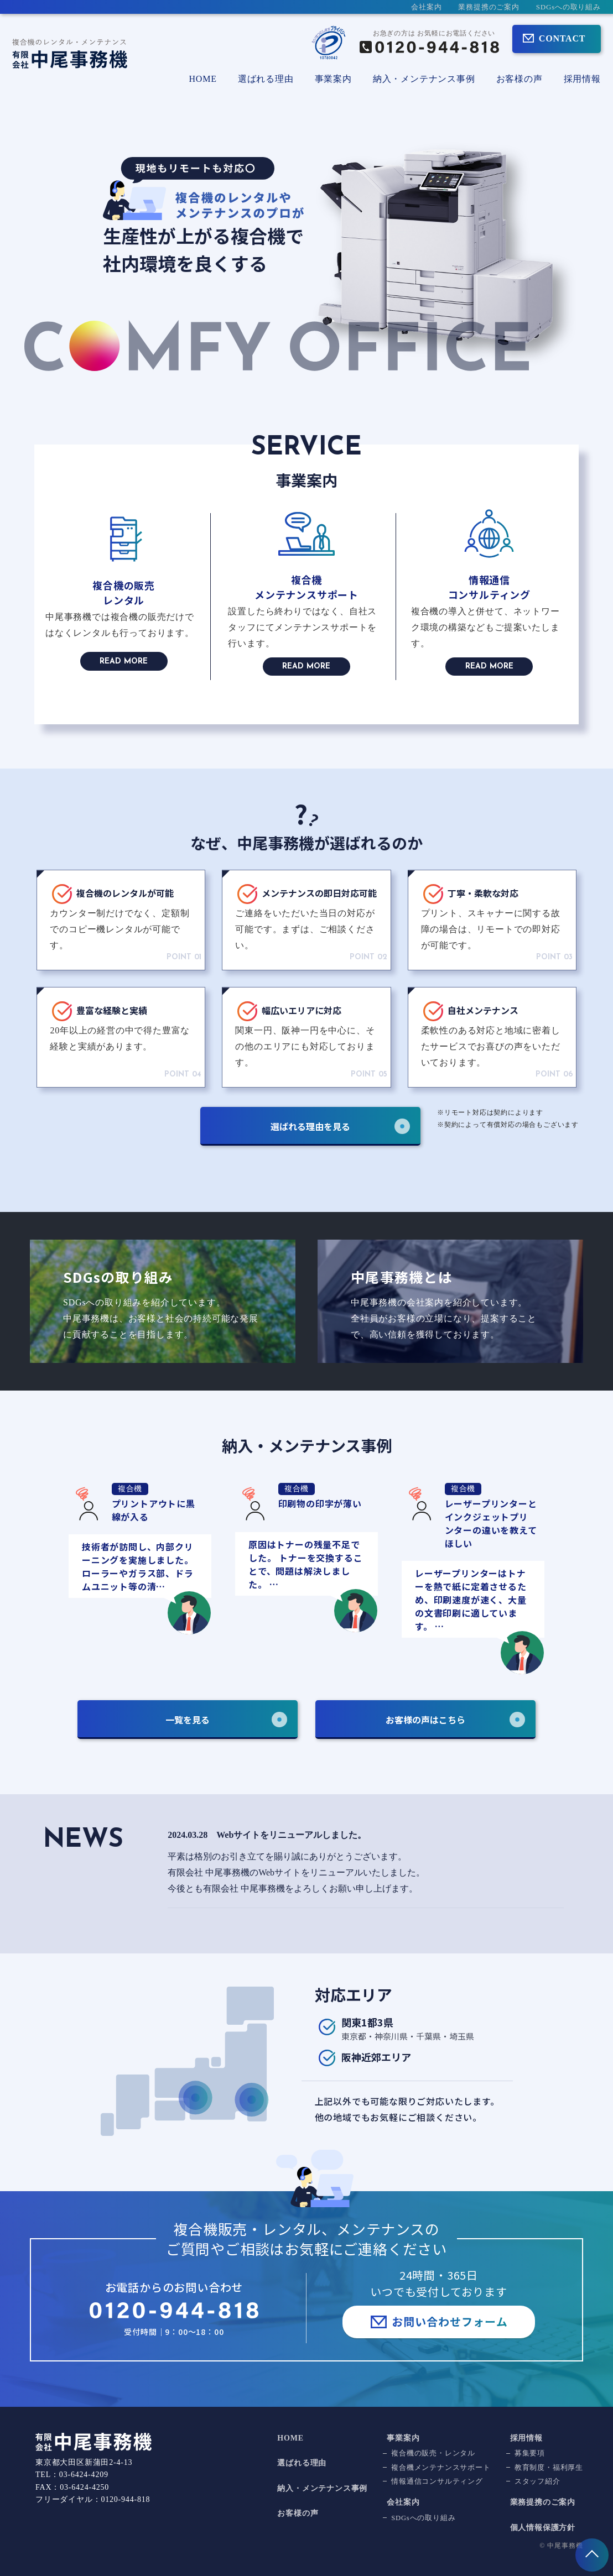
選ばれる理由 (266, 78)
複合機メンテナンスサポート (440, 2468)
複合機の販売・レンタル (433, 2453)
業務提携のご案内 (488, 7)
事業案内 (403, 2438)
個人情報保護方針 (542, 2527)
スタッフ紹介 (537, 2481)
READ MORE (124, 661)
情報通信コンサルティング (437, 2481)
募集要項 (530, 2453)
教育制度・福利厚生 (549, 2468)
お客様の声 (519, 78)
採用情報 (582, 78)
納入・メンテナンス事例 (424, 78)
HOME (202, 78)
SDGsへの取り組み (568, 7)
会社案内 (426, 7)
